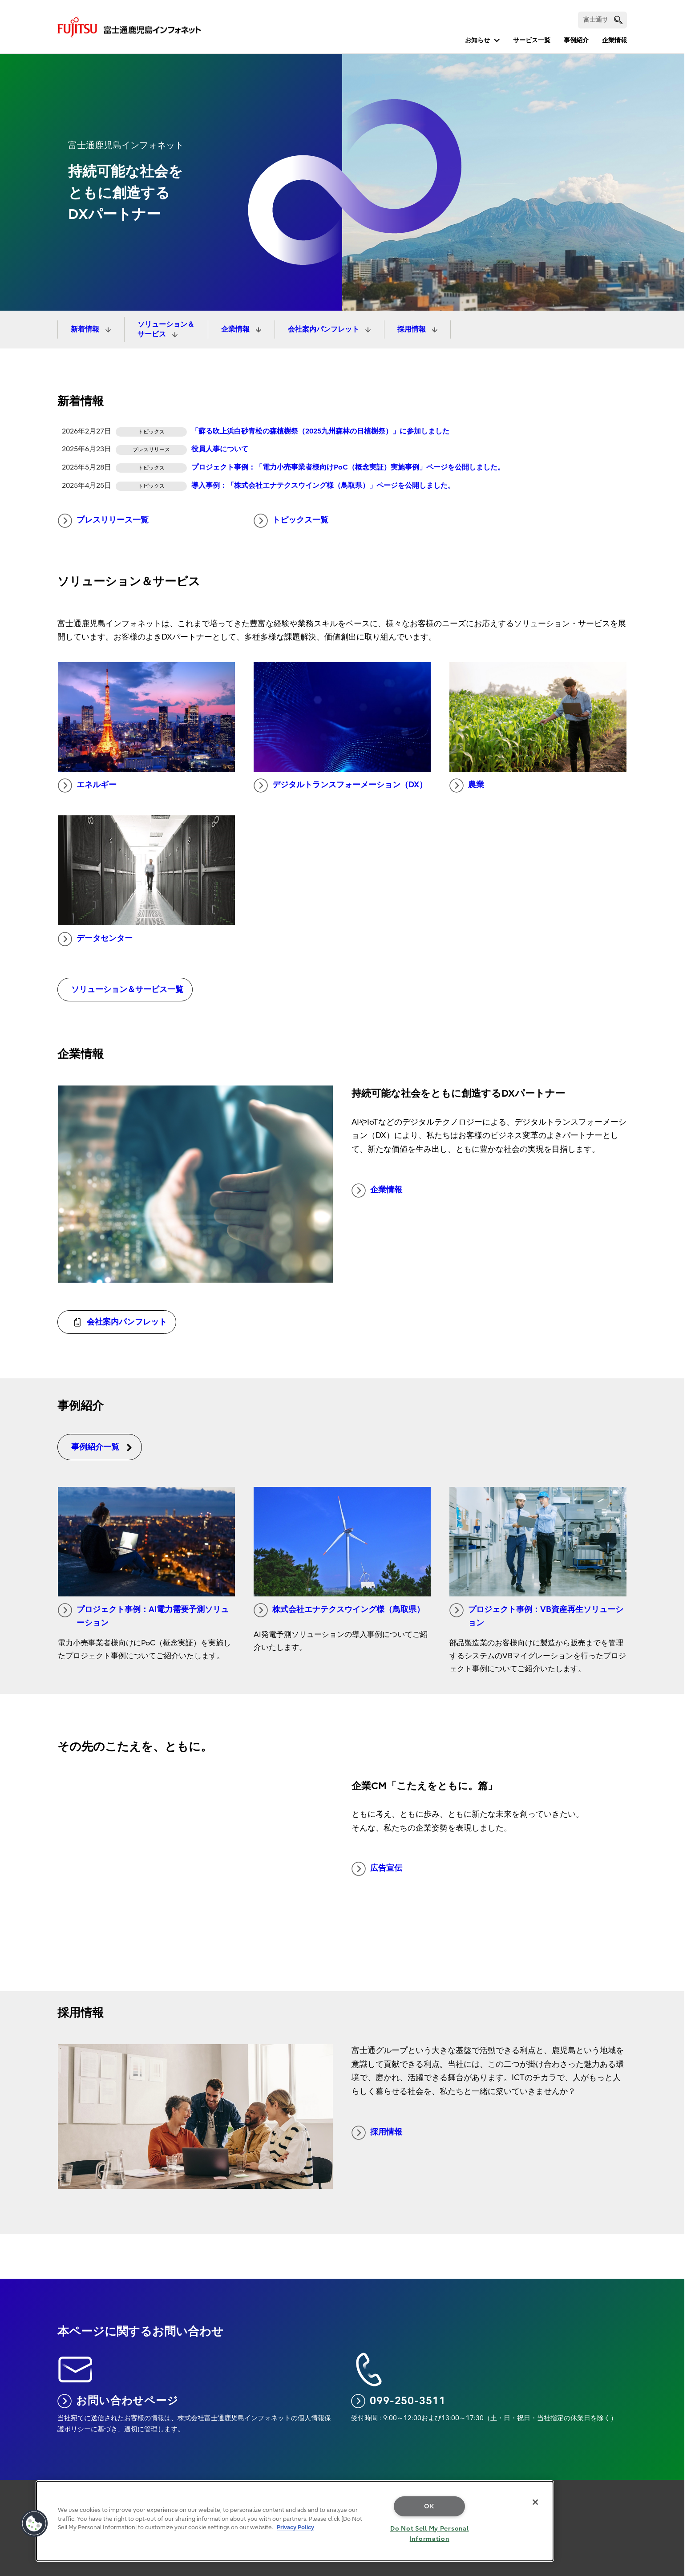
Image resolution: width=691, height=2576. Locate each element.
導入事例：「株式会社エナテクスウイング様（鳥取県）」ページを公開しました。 (323, 486)
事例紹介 (576, 40)
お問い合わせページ (117, 2401)
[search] (618, 20)
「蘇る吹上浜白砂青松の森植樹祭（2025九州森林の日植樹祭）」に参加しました (320, 431)
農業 (466, 785)
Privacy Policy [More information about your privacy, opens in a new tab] (295, 2527)
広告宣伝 (377, 1869)
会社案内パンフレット (324, 329)
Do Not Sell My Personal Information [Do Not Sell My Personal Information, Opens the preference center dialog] (429, 2534)
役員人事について (219, 449)
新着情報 (86, 329)
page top (671, 2487)
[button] (34, 2523)
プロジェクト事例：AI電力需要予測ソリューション (143, 1615)
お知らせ (477, 40)
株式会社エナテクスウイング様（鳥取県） (339, 1610)
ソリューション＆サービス (165, 329)
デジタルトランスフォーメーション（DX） (340, 785)
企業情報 (614, 40)
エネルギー (87, 785)
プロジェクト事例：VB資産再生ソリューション (536, 1615)
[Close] (535, 2502)
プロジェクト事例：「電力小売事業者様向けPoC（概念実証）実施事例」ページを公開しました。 (348, 467)
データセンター (95, 939)
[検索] (602, 20)
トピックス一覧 (291, 521)
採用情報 (412, 329)
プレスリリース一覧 (103, 521)
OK (429, 2506)
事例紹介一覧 (102, 1447)
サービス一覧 (531, 40)
